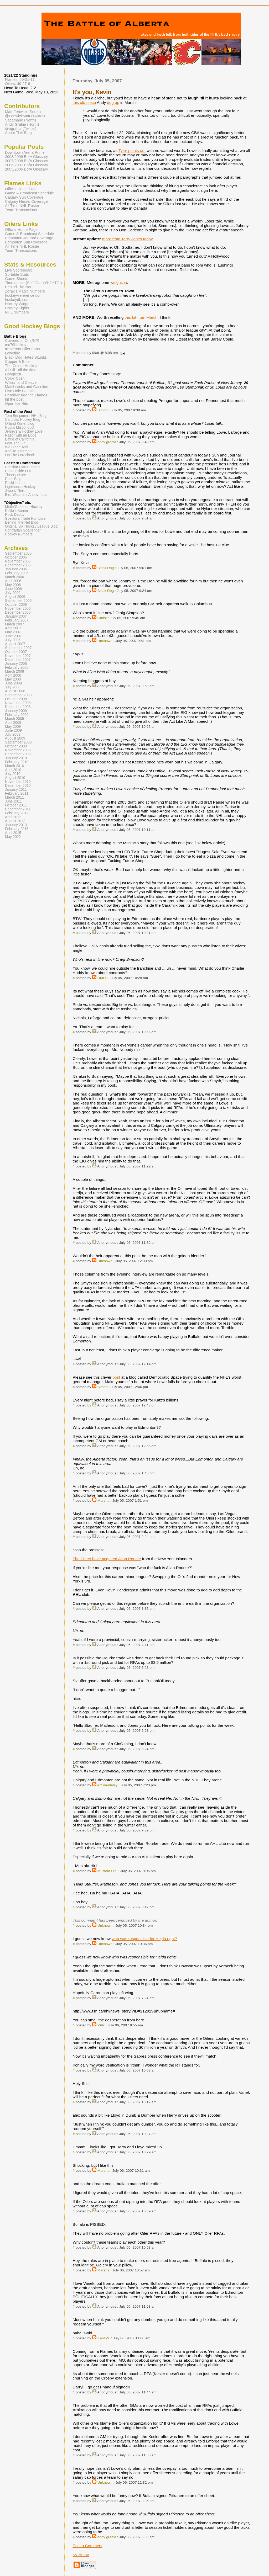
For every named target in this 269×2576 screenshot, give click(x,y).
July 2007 (12, 640)
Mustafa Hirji (107, 1871)
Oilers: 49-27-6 (17, 84)
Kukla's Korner (16, 511)
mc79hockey (15, 345)
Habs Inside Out (18, 471)
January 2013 (16, 825)
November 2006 (18, 608)
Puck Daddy (14, 515)
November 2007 (18, 656)
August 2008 (15, 691)
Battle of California (19, 439)
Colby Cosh (15, 378)
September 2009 (18, 742)
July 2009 (12, 734)
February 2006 (16, 573)
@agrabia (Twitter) (20, 128)
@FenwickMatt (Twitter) (25, 116)
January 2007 (16, 616)
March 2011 (14, 797)
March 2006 (14, 577)
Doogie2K (13, 374)
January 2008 (16, 664)
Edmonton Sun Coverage (26, 242)
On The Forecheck (20, 455)
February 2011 (16, 793)
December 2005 (18, 565)
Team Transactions (21, 210)
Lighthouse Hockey (20, 487)
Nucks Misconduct (19, 427)
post (116, 1377)
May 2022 (13, 837)
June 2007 (13, 636)
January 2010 (16, 758)
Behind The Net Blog (21, 522)
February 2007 (16, 620)
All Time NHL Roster (22, 206)
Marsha (103, 1500)
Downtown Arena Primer (25, 152)
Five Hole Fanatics (21, 391)
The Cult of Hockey (21, 366)
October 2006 (16, 605)
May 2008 (13, 679)
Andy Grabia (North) (22, 124)
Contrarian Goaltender (23, 530)
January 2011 (16, 790)
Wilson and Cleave (21, 382)
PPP (101, 2025)
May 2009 (13, 727)
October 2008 (16, 699)
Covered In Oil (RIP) (22, 340)
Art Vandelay (107, 1785)
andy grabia (106, 442)
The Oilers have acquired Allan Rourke (107, 1559)
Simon (102, 410)
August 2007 (15, 644)
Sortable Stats (17, 274)
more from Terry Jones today (127, 239)
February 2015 (16, 829)
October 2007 (16, 652)
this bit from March (141, 317)
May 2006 (13, 585)
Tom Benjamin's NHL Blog (25, 416)
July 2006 (12, 593)
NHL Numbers (17, 312)
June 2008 (13, 683)
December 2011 (18, 809)
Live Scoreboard (19, 270)
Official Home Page (21, 189)
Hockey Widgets (18, 304)
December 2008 (18, 707)
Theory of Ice (15, 475)
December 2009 (18, 754)
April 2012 (13, 817)
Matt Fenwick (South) (23, 112)
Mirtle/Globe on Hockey (23, 507)
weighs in (118, 282)
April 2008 (13, 675)
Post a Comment (87, 2545)
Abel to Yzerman (18, 451)
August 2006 (15, 597)
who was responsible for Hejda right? (144, 1938)
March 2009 (14, 719)
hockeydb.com (17, 300)
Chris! (102, 618)
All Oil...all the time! (21, 370)
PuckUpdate (15, 483)
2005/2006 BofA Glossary (26, 169)
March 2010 (14, 766)
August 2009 (15, 738)
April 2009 (13, 723)
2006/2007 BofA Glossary (26, 165)
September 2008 (18, 695)
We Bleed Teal (16, 447)
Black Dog (105, 568)
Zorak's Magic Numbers (25, 291)
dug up (113, 102)
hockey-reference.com (24, 295)
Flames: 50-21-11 (20, 79)
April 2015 (13, 833)
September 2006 (18, 601)
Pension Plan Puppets (22, 467)
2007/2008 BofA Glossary (26, 161)
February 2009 (16, 715)
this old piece (84, 102)
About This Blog (18, 133)
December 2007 (18, 660)
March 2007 (14, 624)
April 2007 (13, 628)
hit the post (14, 399)
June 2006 (13, 589)
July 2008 (12, 687)
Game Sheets (16, 279)
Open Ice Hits (16, 403)
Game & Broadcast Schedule (29, 193)
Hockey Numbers (19, 534)
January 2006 (16, 569)
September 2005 (18, 553)
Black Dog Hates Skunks (26, 357)
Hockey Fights (17, 308)
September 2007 (18, 648)
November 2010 (18, 782)
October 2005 (16, 557)
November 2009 (18, 750)
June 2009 (13, 730)
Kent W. (103, 2338)
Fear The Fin (15, 443)
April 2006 (13, 581)
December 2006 (18, 612)
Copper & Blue (17, 361)
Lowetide (12, 353)
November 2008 (18, 703)
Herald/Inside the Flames (26, 395)
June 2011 (13, 801)
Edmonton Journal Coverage (29, 238)
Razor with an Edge (21, 435)
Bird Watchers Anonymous (26, 495)
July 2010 (12, 774)
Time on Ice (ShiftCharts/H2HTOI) (33, 283)
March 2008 (14, 671)
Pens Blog (13, 479)
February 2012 (16, 813)
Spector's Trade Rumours (25, 518)
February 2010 (16, 762)
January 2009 (16, 711)
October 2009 (16, 746)
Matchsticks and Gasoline (26, 387)
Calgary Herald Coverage (26, 201)
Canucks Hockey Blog (22, 420)
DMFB (102, 978)
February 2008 (16, 668)
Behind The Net (18, 287)
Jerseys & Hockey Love (24, 431)
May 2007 (13, 632)
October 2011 (16, 805)
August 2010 (15, 778)
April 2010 (13, 770)
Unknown (104, 641)
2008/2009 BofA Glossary (26, 157)
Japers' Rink (15, 491)
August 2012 (15, 821)
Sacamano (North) (20, 120)
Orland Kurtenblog (19, 424)
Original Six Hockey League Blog (31, 526)
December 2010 (18, 786)
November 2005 (18, 561)
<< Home (81, 2554)
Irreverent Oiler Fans (22, 349)
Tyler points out (132, 150)
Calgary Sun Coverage (24, 197)
